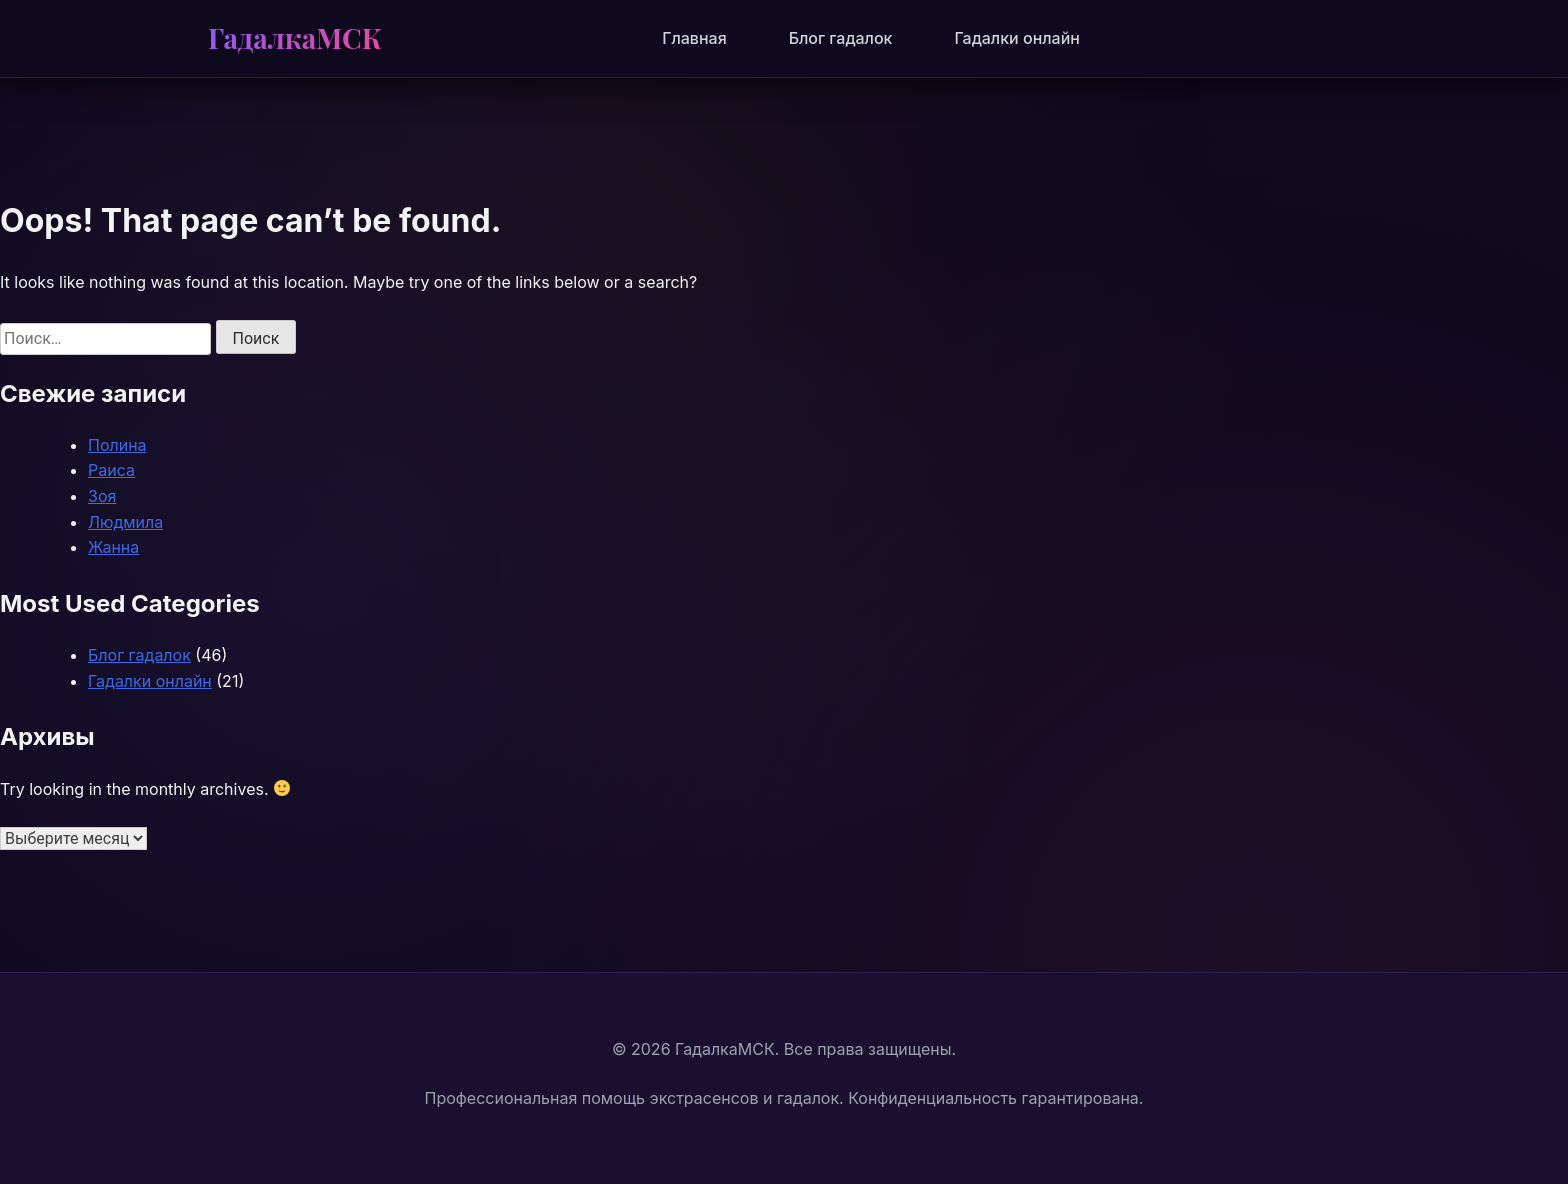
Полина (117, 445)
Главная (694, 38)
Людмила (125, 522)
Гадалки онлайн (1016, 38)
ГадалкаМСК (295, 37)
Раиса (111, 470)
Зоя (102, 496)
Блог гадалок (841, 38)
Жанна (113, 547)
